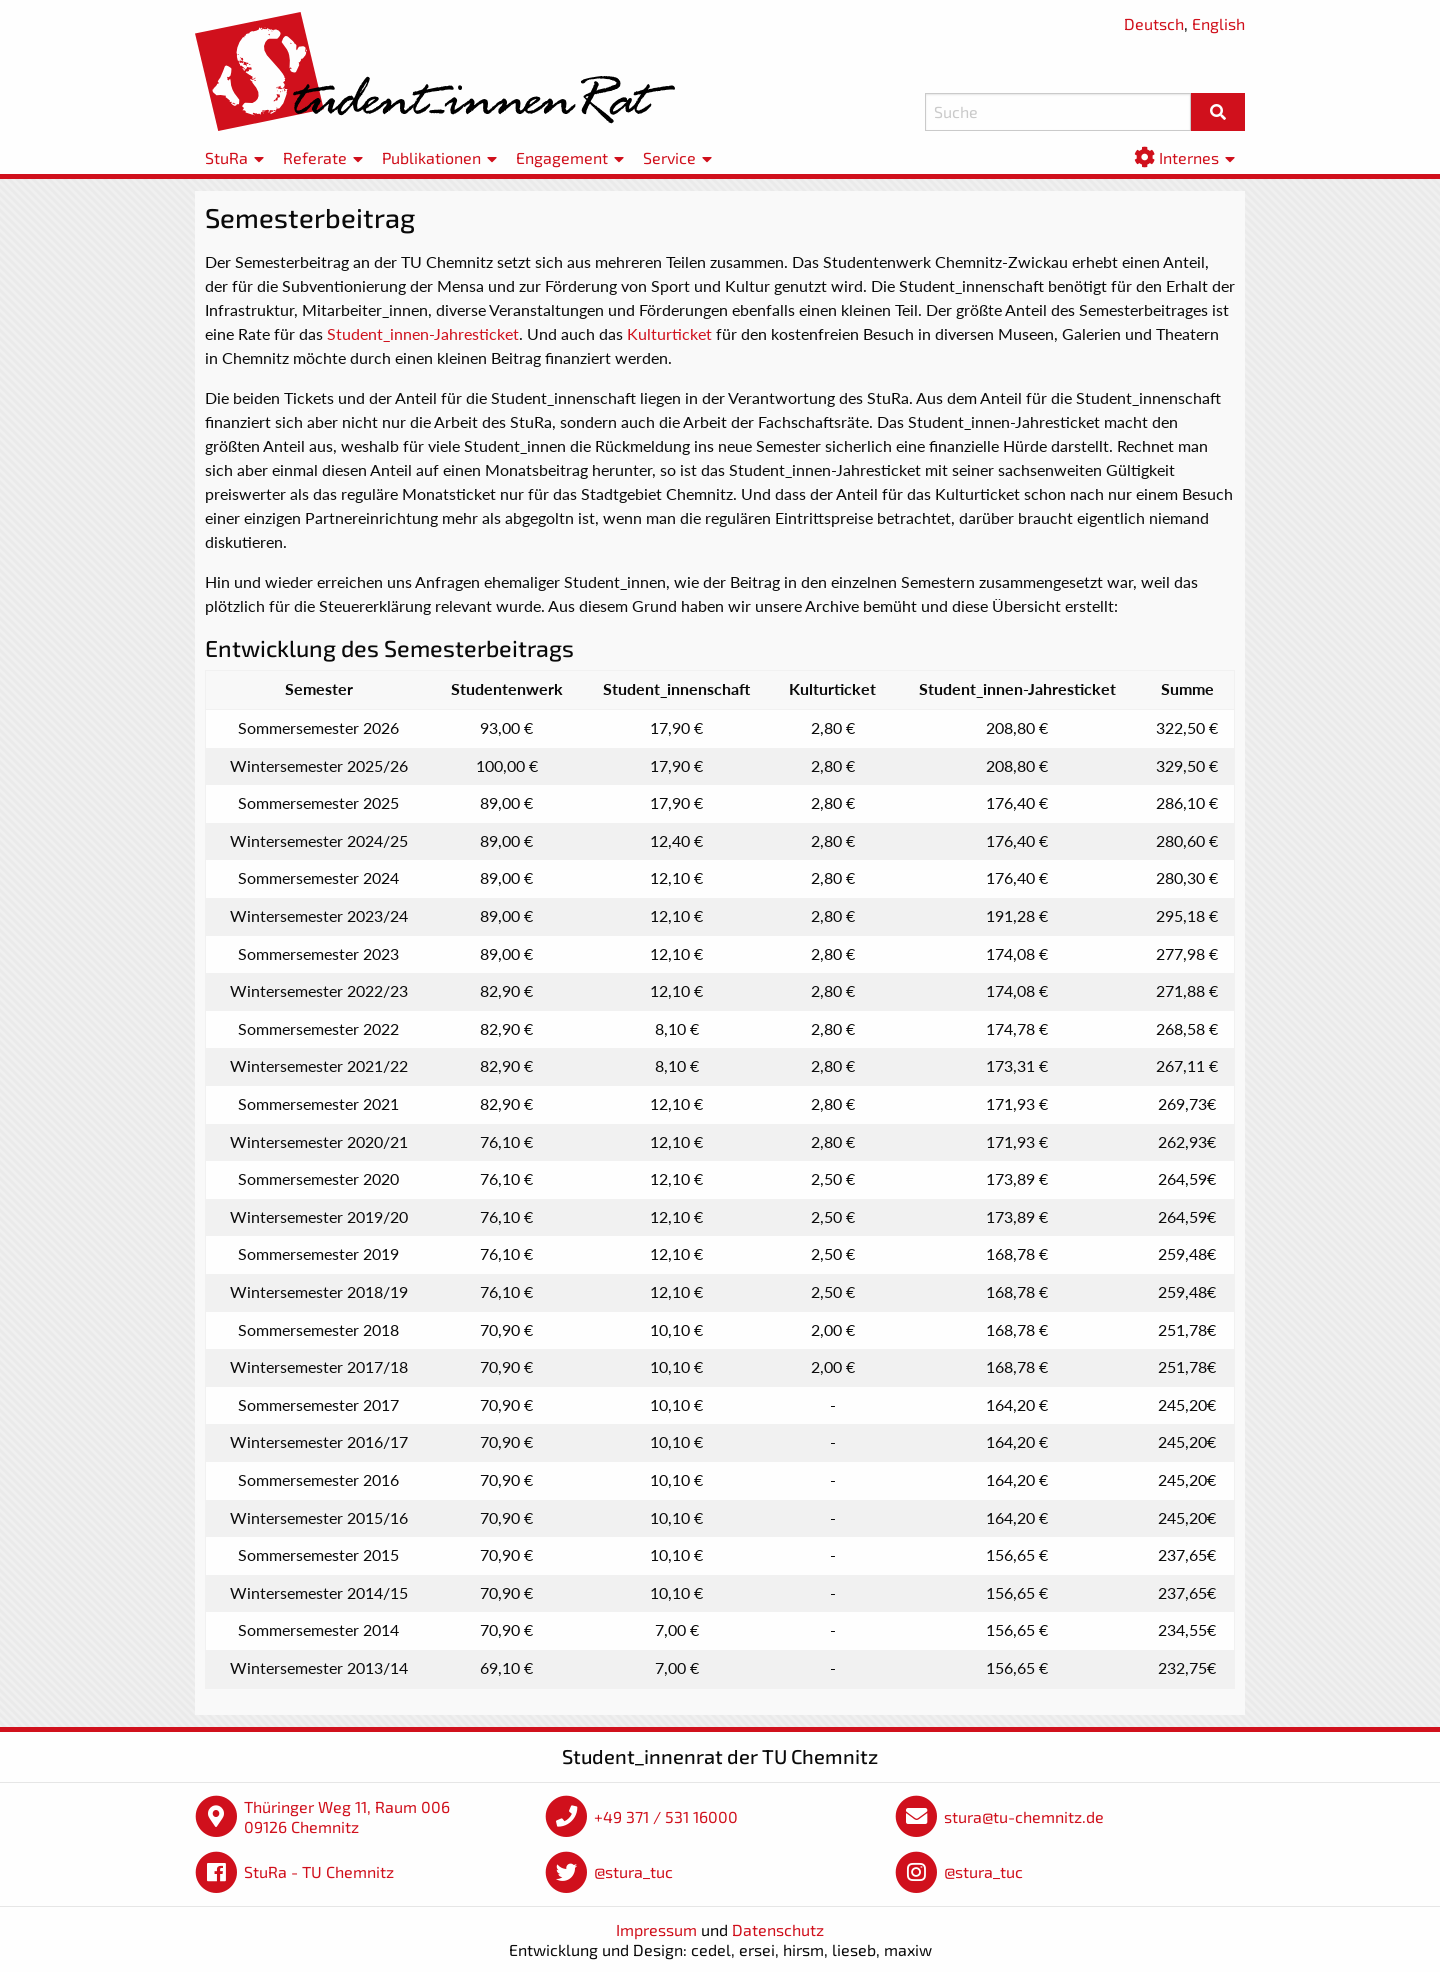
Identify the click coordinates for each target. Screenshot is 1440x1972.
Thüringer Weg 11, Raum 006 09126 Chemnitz (347, 1816)
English (1218, 23)
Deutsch (1154, 23)
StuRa (226, 157)
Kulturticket (669, 333)
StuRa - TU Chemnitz (319, 1871)
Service (669, 157)
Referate (315, 157)
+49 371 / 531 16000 (666, 1816)
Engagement (562, 157)
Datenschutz (778, 1929)
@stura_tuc (633, 1871)
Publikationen (431, 157)
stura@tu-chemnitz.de (1024, 1816)
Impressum (656, 1929)
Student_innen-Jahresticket (423, 333)
